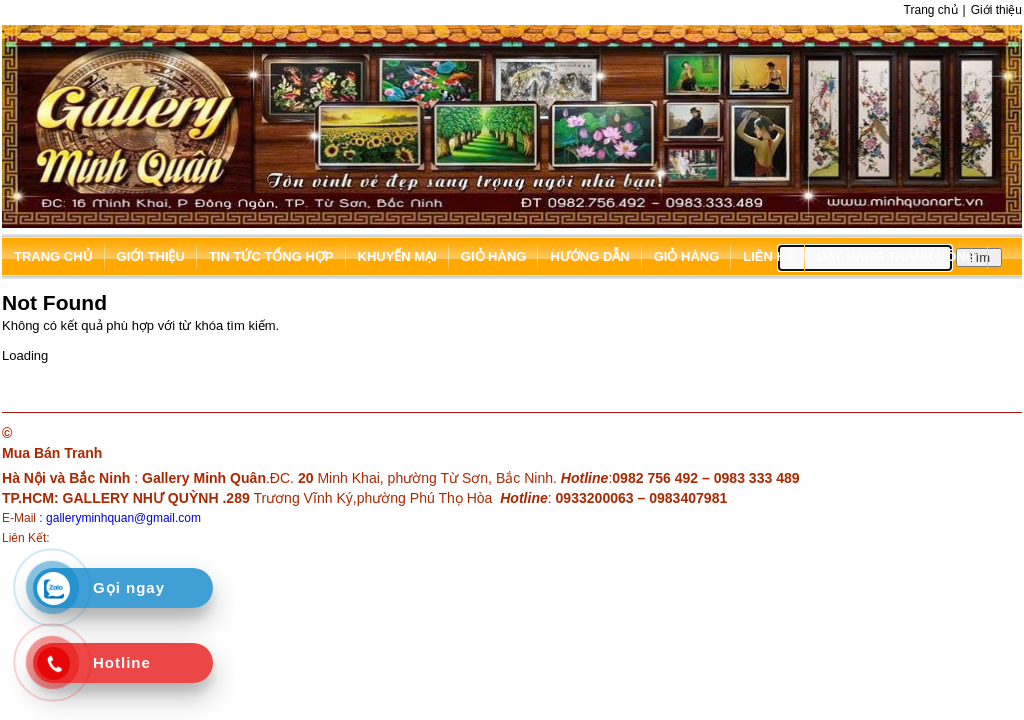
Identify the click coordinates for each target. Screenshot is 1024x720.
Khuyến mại (397, 256)
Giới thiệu (996, 10)
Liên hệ (768, 256)
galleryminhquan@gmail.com (123, 518)
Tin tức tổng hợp (271, 256)
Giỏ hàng (494, 256)
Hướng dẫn (589, 256)
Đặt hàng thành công (896, 256)
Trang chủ (931, 10)
